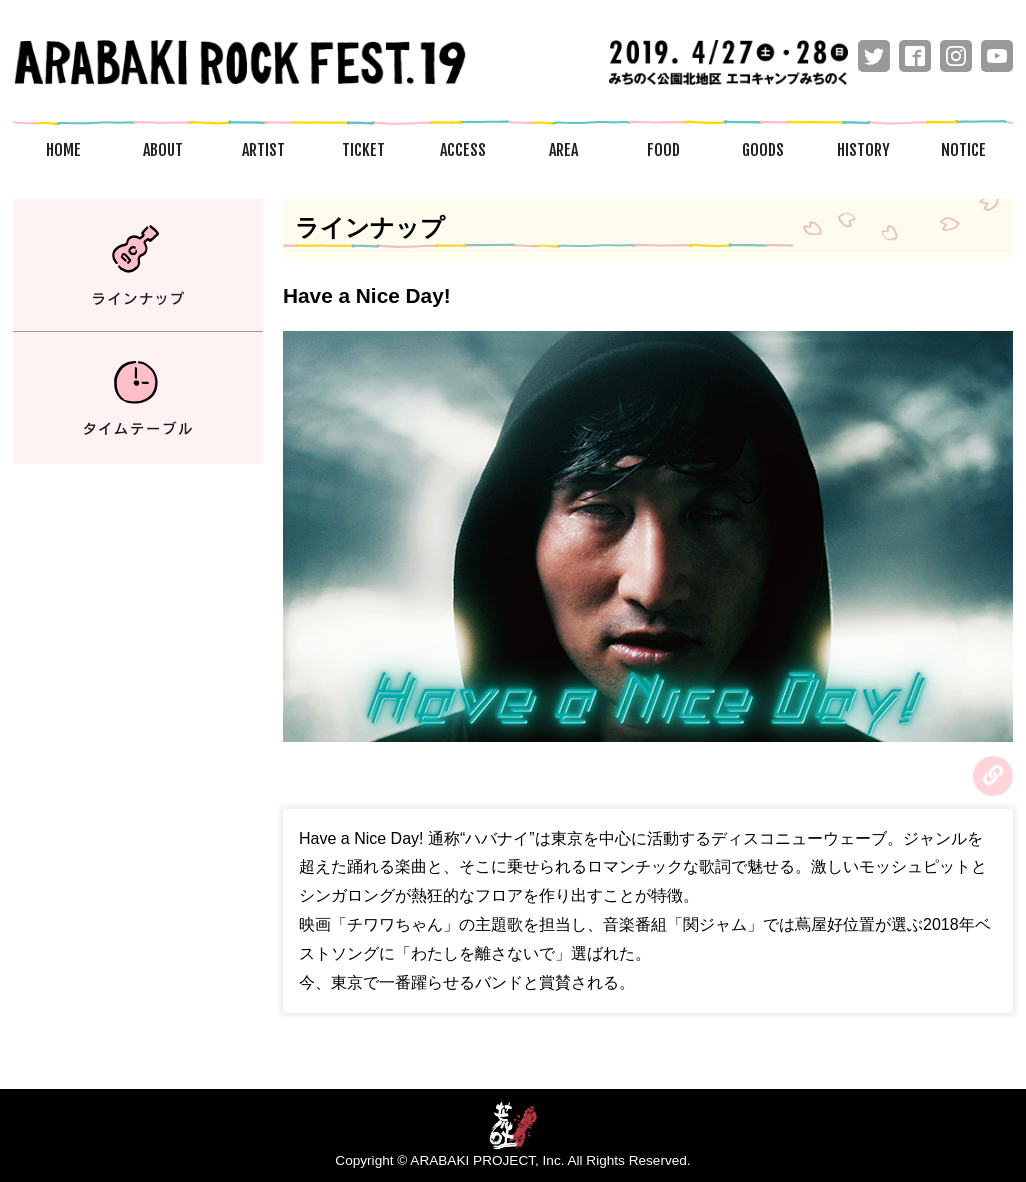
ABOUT (163, 150)
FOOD (663, 150)
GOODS (763, 150)
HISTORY (863, 150)
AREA (563, 150)
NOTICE (963, 150)
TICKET (363, 150)
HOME (63, 150)
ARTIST (263, 150)
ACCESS (463, 150)
